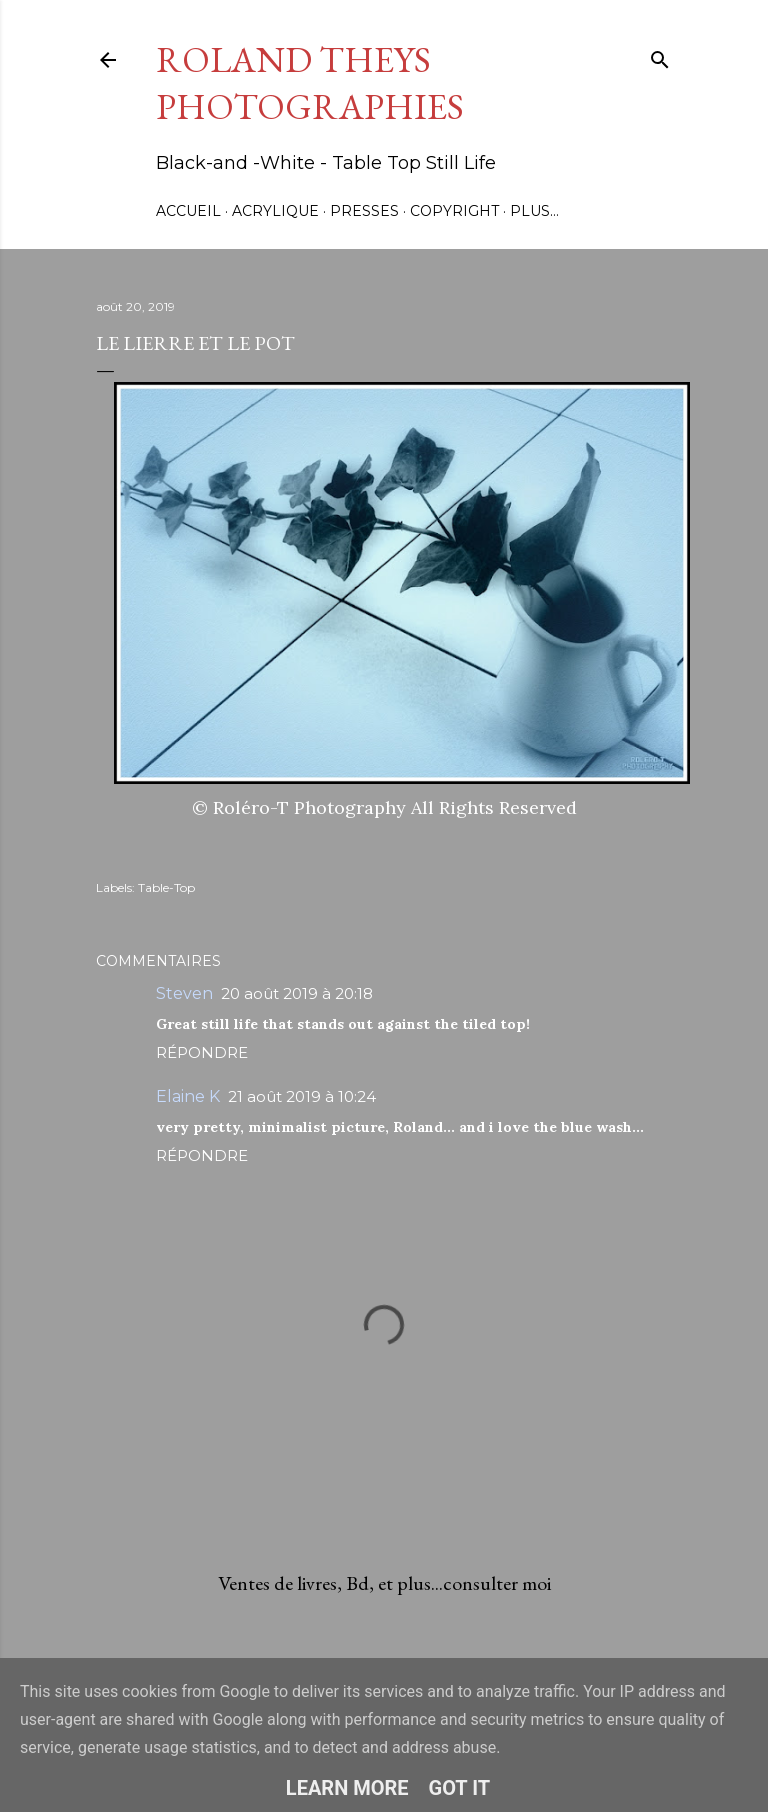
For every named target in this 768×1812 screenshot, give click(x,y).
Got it (460, 1788)
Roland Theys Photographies (310, 83)
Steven (184, 993)
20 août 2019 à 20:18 (297, 993)
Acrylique (275, 211)
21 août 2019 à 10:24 (302, 1096)
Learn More (347, 1788)
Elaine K (188, 1096)
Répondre (202, 1052)
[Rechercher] (660, 55)
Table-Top (166, 887)
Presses (364, 211)
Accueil (188, 211)
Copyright (454, 211)
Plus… (534, 211)
